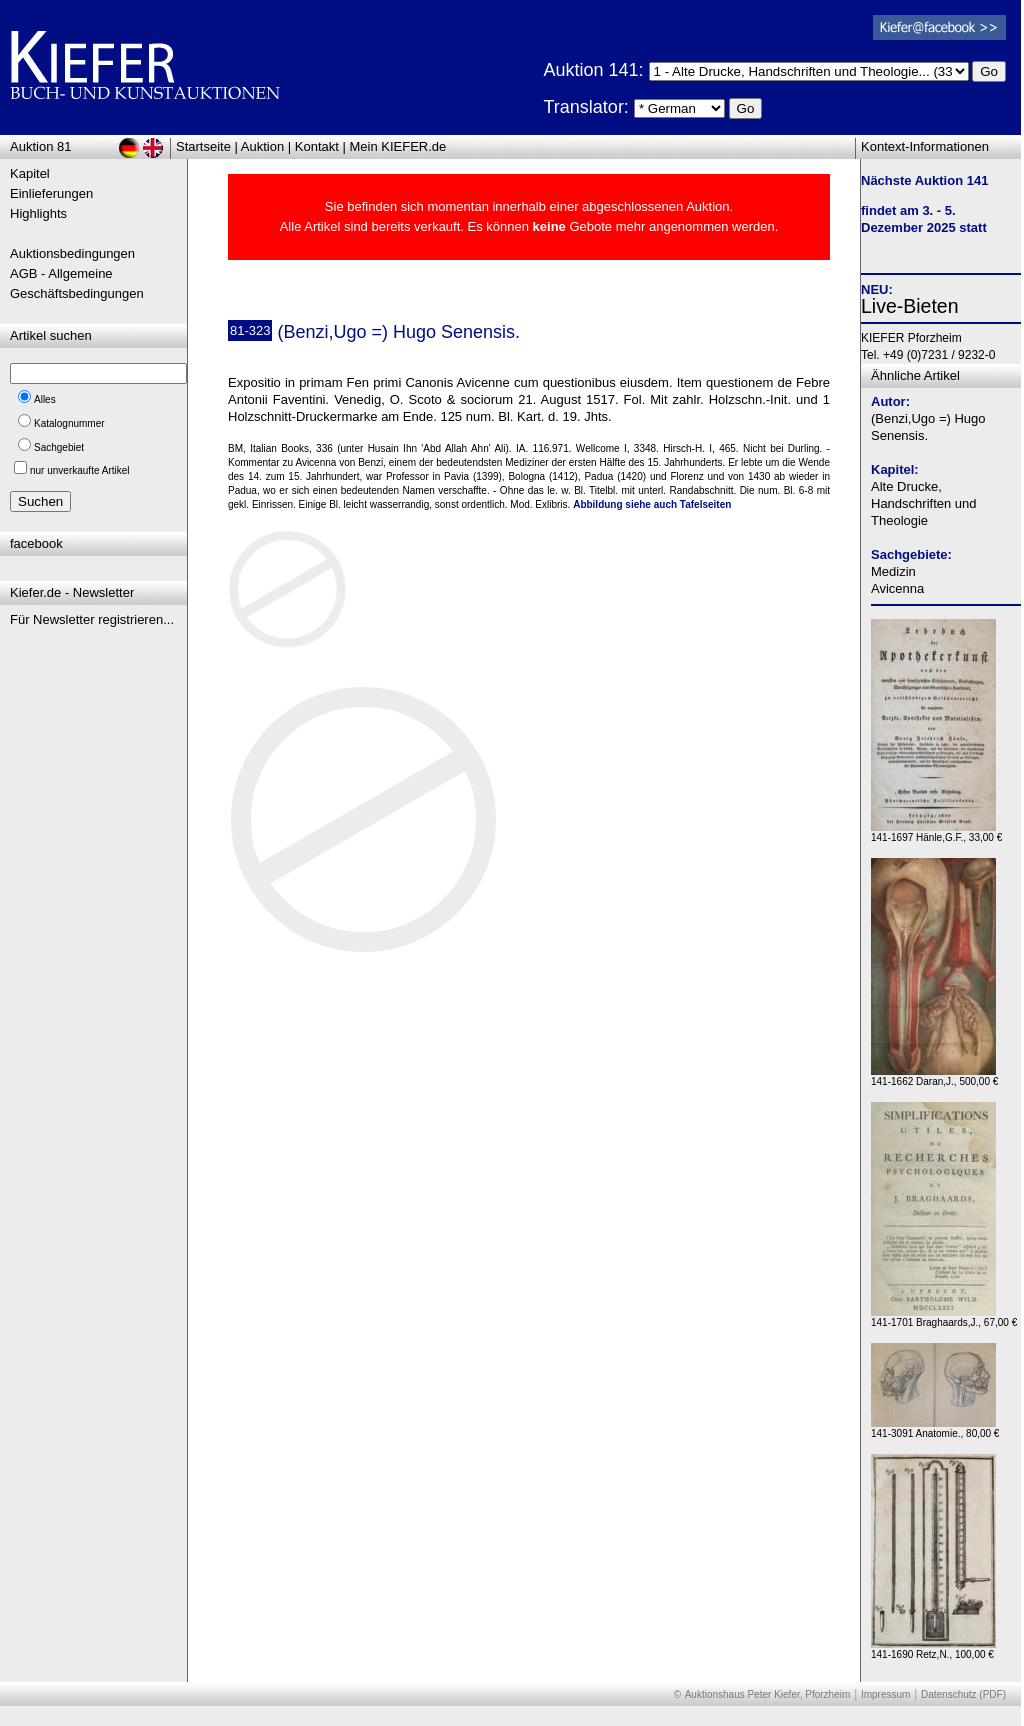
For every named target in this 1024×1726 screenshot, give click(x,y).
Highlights (38, 213)
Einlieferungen (51, 193)
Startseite (203, 146)
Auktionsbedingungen (72, 253)
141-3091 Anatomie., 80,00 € (935, 1428)
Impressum (885, 1694)
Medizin (893, 571)
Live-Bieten (910, 306)
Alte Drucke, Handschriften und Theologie (924, 503)
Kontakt (317, 146)
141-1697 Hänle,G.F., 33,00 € (936, 832)
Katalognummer (69, 423)
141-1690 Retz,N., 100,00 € (933, 1649)
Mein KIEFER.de (398, 146)
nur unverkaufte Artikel (80, 470)
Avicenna (897, 588)
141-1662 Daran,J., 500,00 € (934, 1076)
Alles (45, 399)
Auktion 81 (40, 146)
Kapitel (30, 173)
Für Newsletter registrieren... (92, 619)
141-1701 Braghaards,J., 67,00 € (944, 1317)
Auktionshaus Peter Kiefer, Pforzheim (768, 1694)
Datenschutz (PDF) (963, 1694)
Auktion (262, 146)
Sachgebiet (59, 447)
